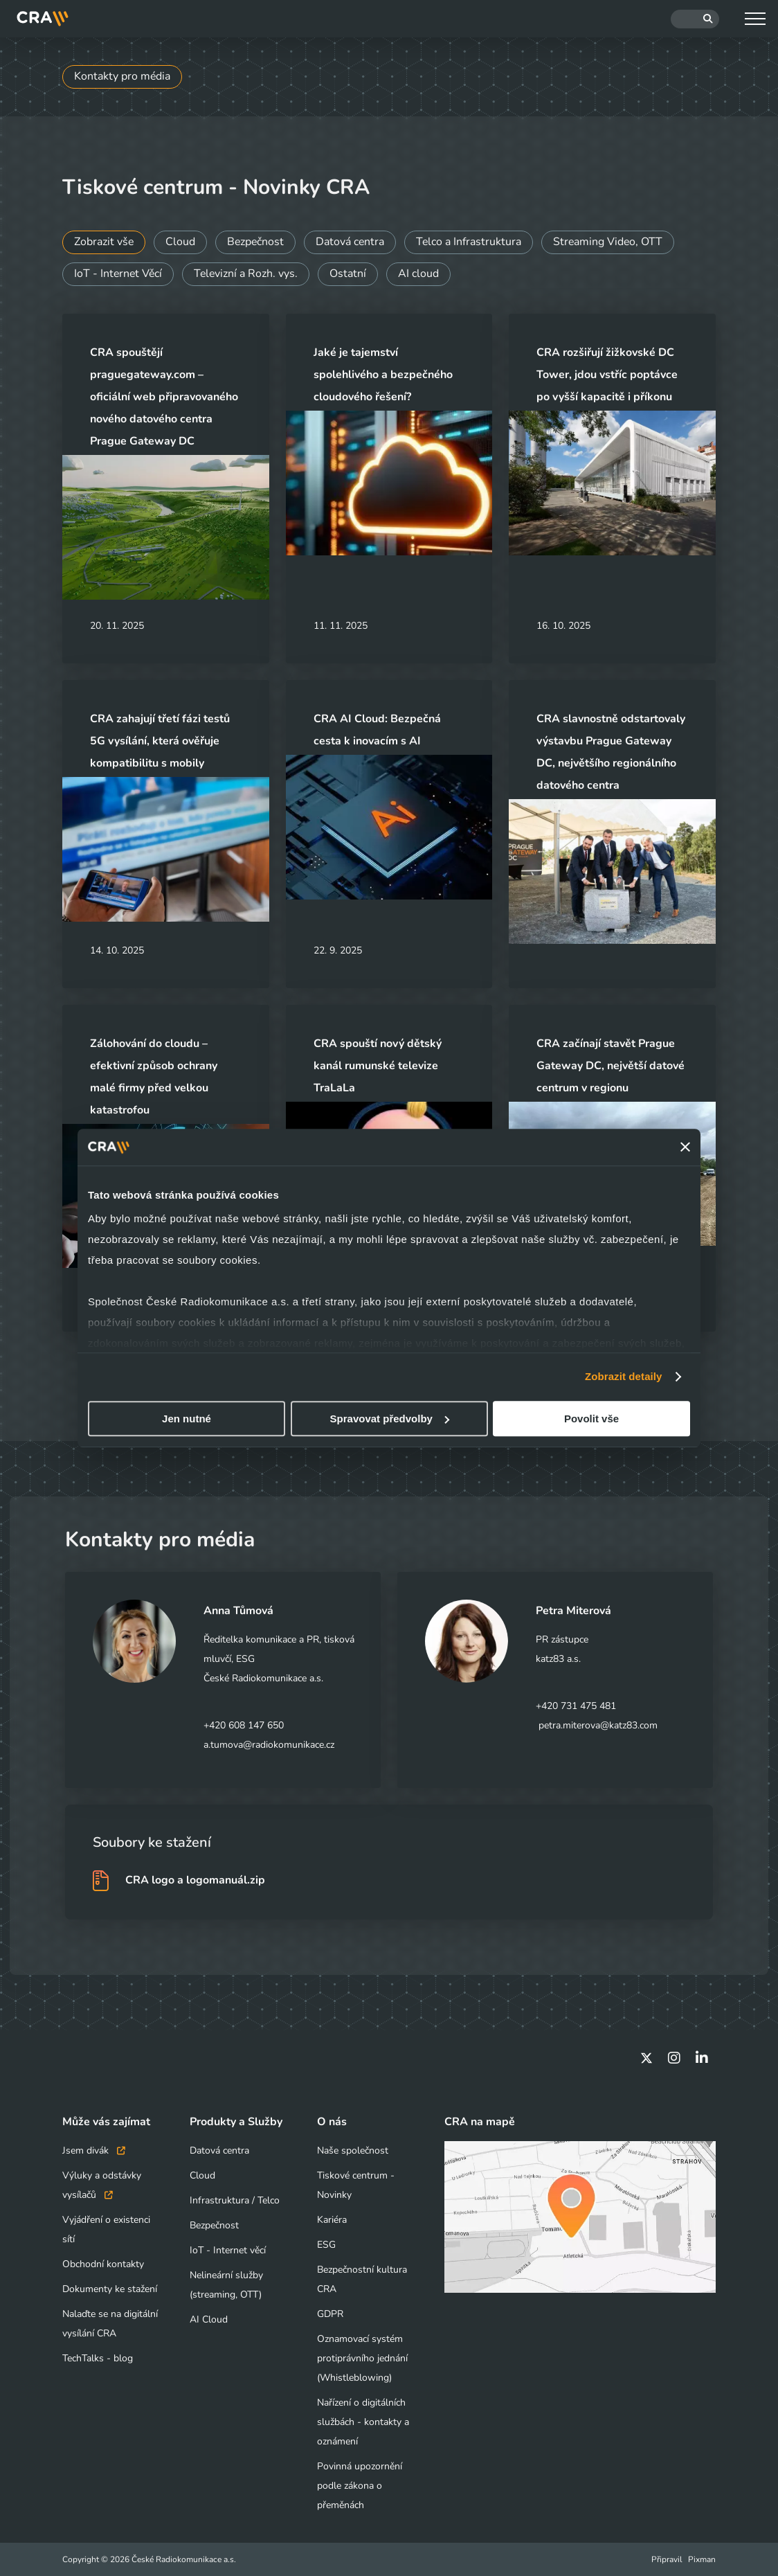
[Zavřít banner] (685, 1147)
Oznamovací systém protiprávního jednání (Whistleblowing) (362, 2358)
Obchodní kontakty (103, 2264)
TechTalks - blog (97, 2358)
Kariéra (332, 2219)
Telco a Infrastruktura (472, 242)
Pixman (702, 2559)
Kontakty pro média (122, 76)
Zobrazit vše (104, 242)
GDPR (330, 2313)
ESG (326, 2244)
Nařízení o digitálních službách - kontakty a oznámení (363, 2422)
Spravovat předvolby (389, 1418)
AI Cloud (209, 2319)
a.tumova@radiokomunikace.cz (268, 1744)
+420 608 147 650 (243, 1725)
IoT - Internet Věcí (119, 274)
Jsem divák (93, 2150)
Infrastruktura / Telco (235, 2200)
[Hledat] (695, 19)
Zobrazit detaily (623, 1376)
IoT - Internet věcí (228, 2250)
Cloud (181, 242)
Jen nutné (186, 1418)
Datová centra (352, 242)
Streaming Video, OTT (612, 242)
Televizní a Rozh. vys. (248, 274)
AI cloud (421, 274)
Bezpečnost (257, 242)
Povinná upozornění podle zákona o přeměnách (359, 2486)
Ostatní (351, 274)
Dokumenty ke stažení (109, 2289)
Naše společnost (352, 2150)
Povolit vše (591, 1418)
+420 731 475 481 (576, 1705)
